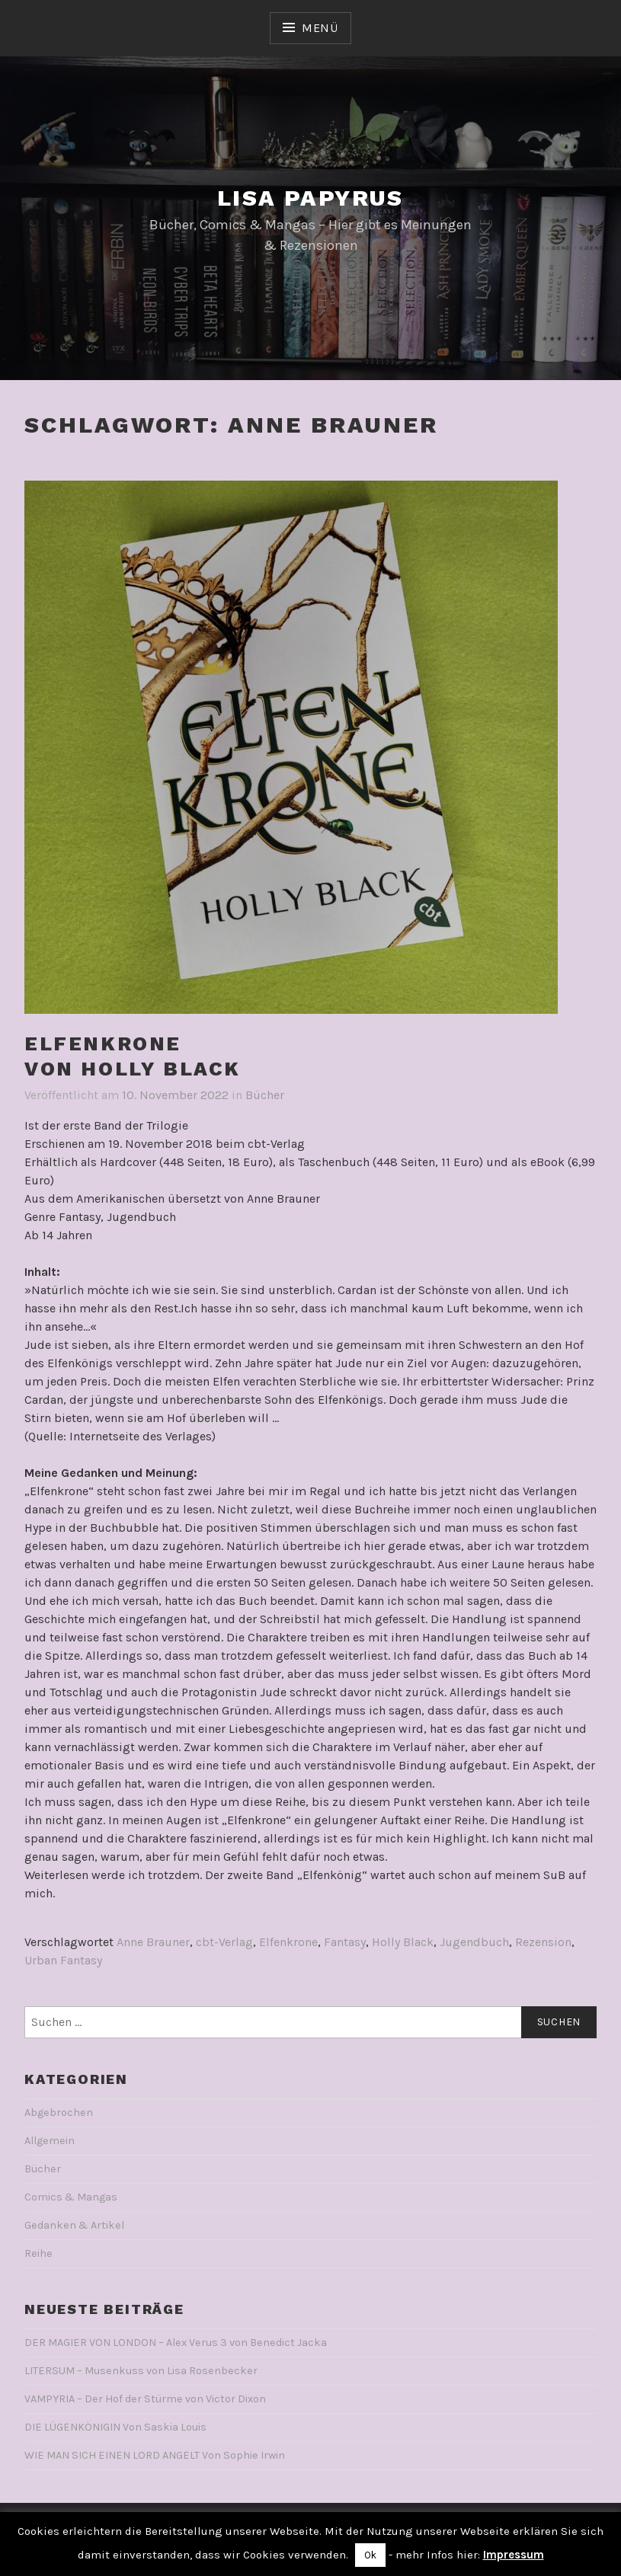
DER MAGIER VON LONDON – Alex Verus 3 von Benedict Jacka (175, 2342)
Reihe (38, 2253)
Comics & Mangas (70, 2197)
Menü (320, 28)
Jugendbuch (474, 1942)
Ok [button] (370, 2555)
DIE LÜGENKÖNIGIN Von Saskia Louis (115, 2427)
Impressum (513, 2555)
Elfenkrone (288, 1942)
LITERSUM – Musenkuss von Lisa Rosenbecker (141, 2370)
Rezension (543, 1942)
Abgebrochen (58, 2112)
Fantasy (345, 1942)
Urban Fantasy (63, 1960)
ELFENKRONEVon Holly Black (132, 1056)
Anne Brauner (153, 1942)
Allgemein (49, 2140)
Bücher (264, 1095)
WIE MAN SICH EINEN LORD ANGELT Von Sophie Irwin (154, 2455)
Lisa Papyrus (310, 197)
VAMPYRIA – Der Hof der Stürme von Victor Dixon (145, 2398)
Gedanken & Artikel (74, 2225)
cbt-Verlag (224, 1942)
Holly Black (403, 1942)
